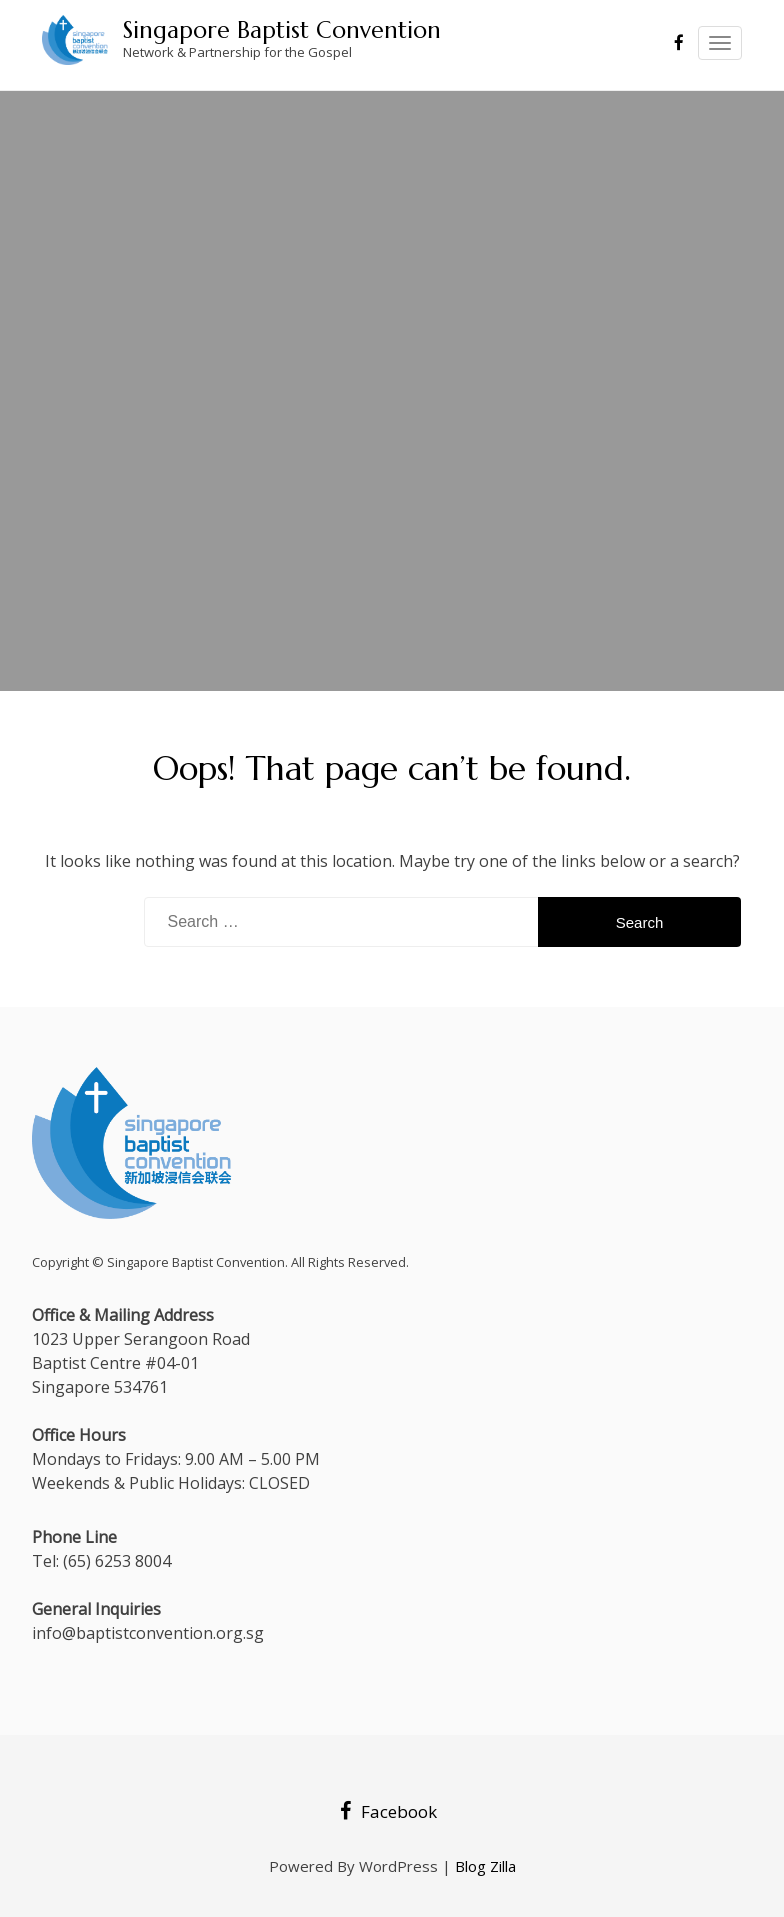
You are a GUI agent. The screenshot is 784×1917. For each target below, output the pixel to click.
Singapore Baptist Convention (282, 30)
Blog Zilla (485, 1866)
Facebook (388, 1811)
